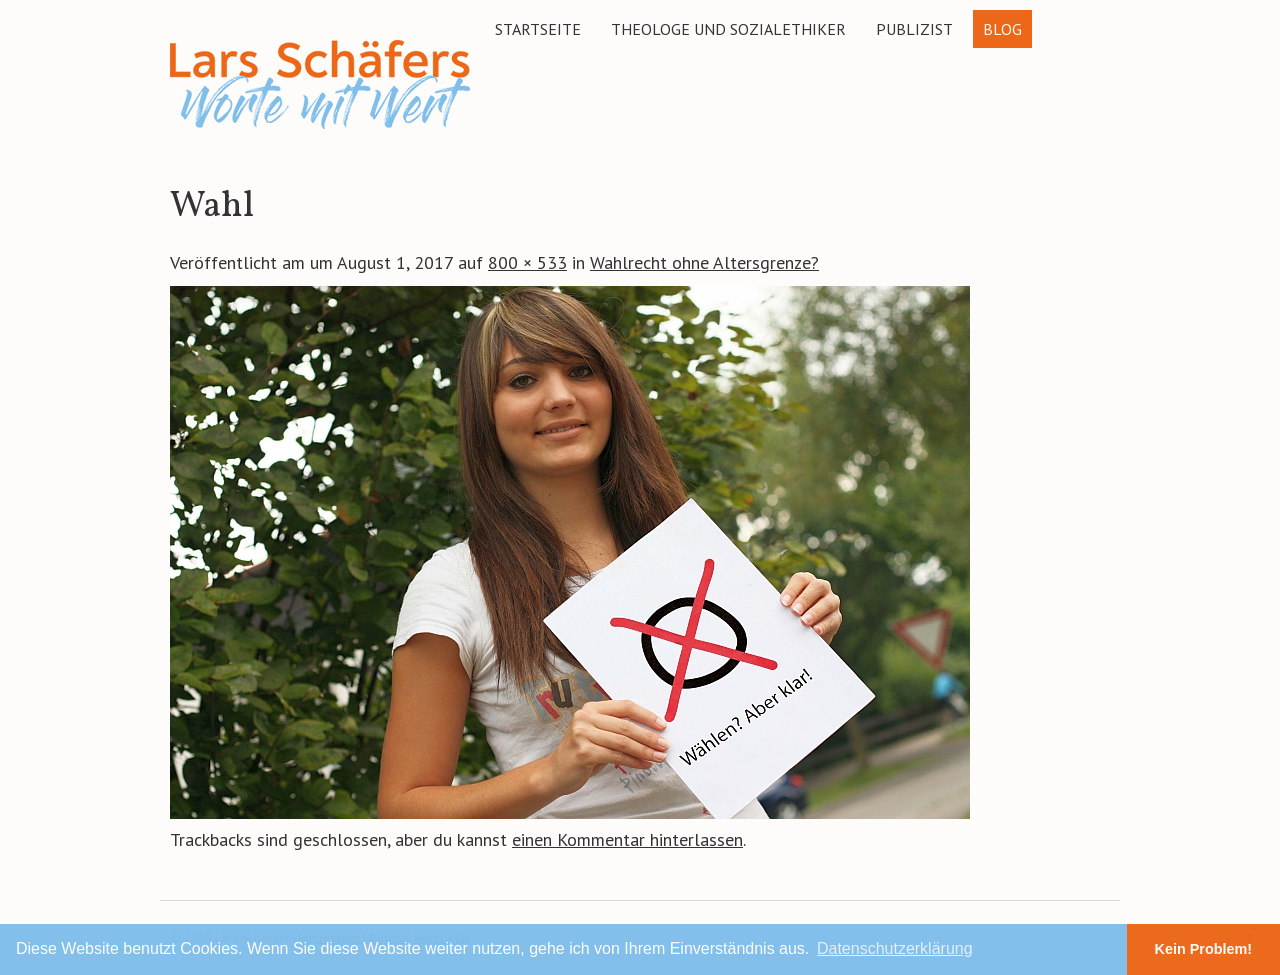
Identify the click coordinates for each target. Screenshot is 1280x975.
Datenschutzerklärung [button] (895, 948)
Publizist (914, 29)
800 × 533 (527, 262)
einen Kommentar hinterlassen (627, 839)
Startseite (538, 29)
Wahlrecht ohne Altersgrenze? (704, 262)
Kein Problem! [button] (1204, 949)
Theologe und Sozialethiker (728, 29)
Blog (1002, 29)
